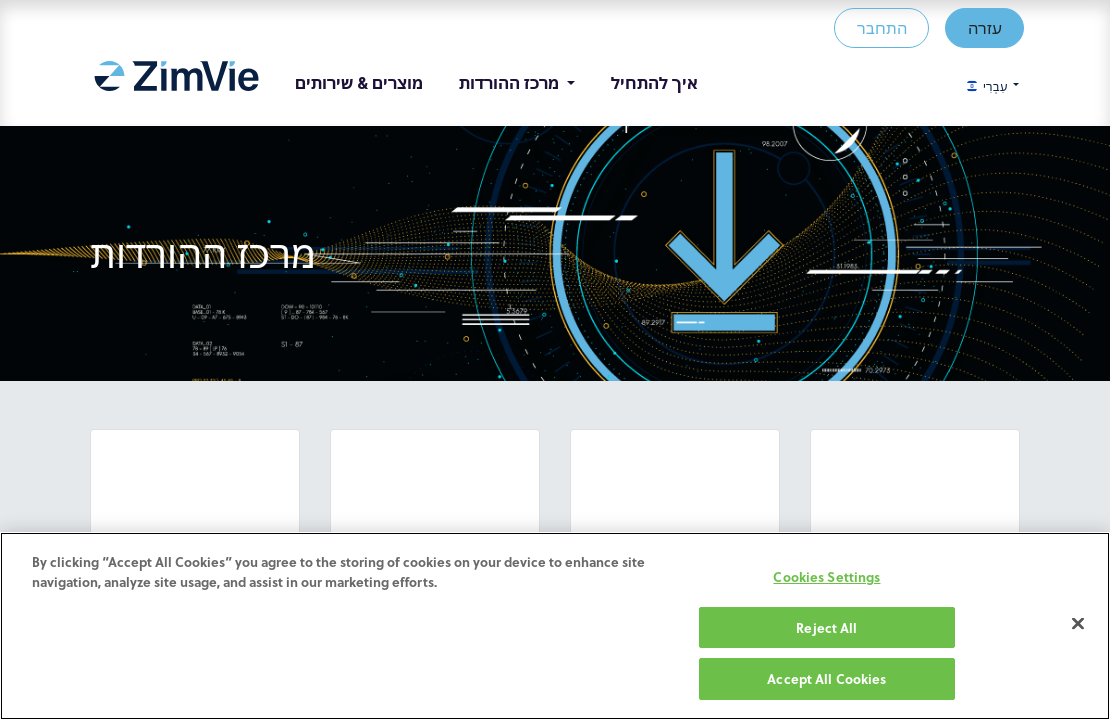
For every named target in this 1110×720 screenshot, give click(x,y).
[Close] (1078, 624)
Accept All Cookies (826, 678)
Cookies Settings (826, 576)
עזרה (980, 27)
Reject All (826, 627)
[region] (555, 626)
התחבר (877, 27)
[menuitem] (180, 83)
